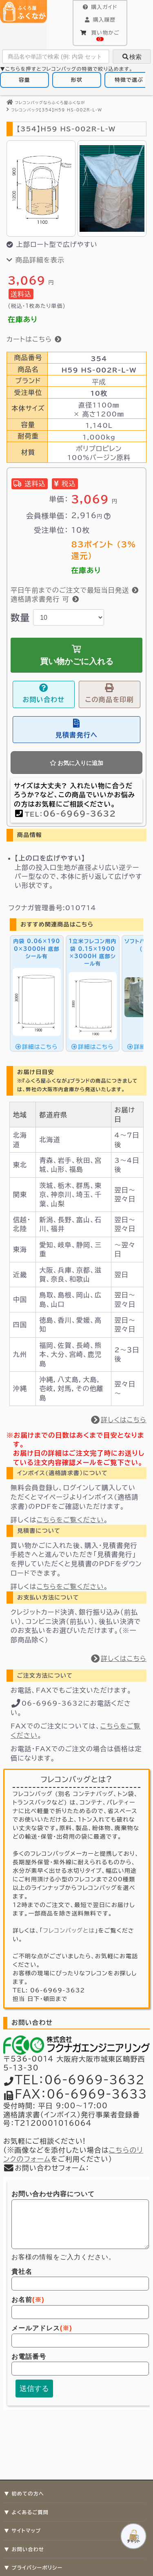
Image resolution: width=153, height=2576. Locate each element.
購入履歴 (99, 20)
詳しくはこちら (118, 1420)
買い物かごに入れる (76, 655)
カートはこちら (34, 339)
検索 (132, 56)
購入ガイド (100, 7)
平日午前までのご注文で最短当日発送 (75, 590)
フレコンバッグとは (69, 1930)
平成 (99, 382)
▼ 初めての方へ (24, 2493)
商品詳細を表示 (35, 260)
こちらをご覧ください (70, 1520)
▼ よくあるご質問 (26, 2512)
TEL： (70, 814)
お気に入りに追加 (77, 763)
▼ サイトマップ (22, 2530)
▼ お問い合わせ (24, 2549)
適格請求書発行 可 (45, 599)
